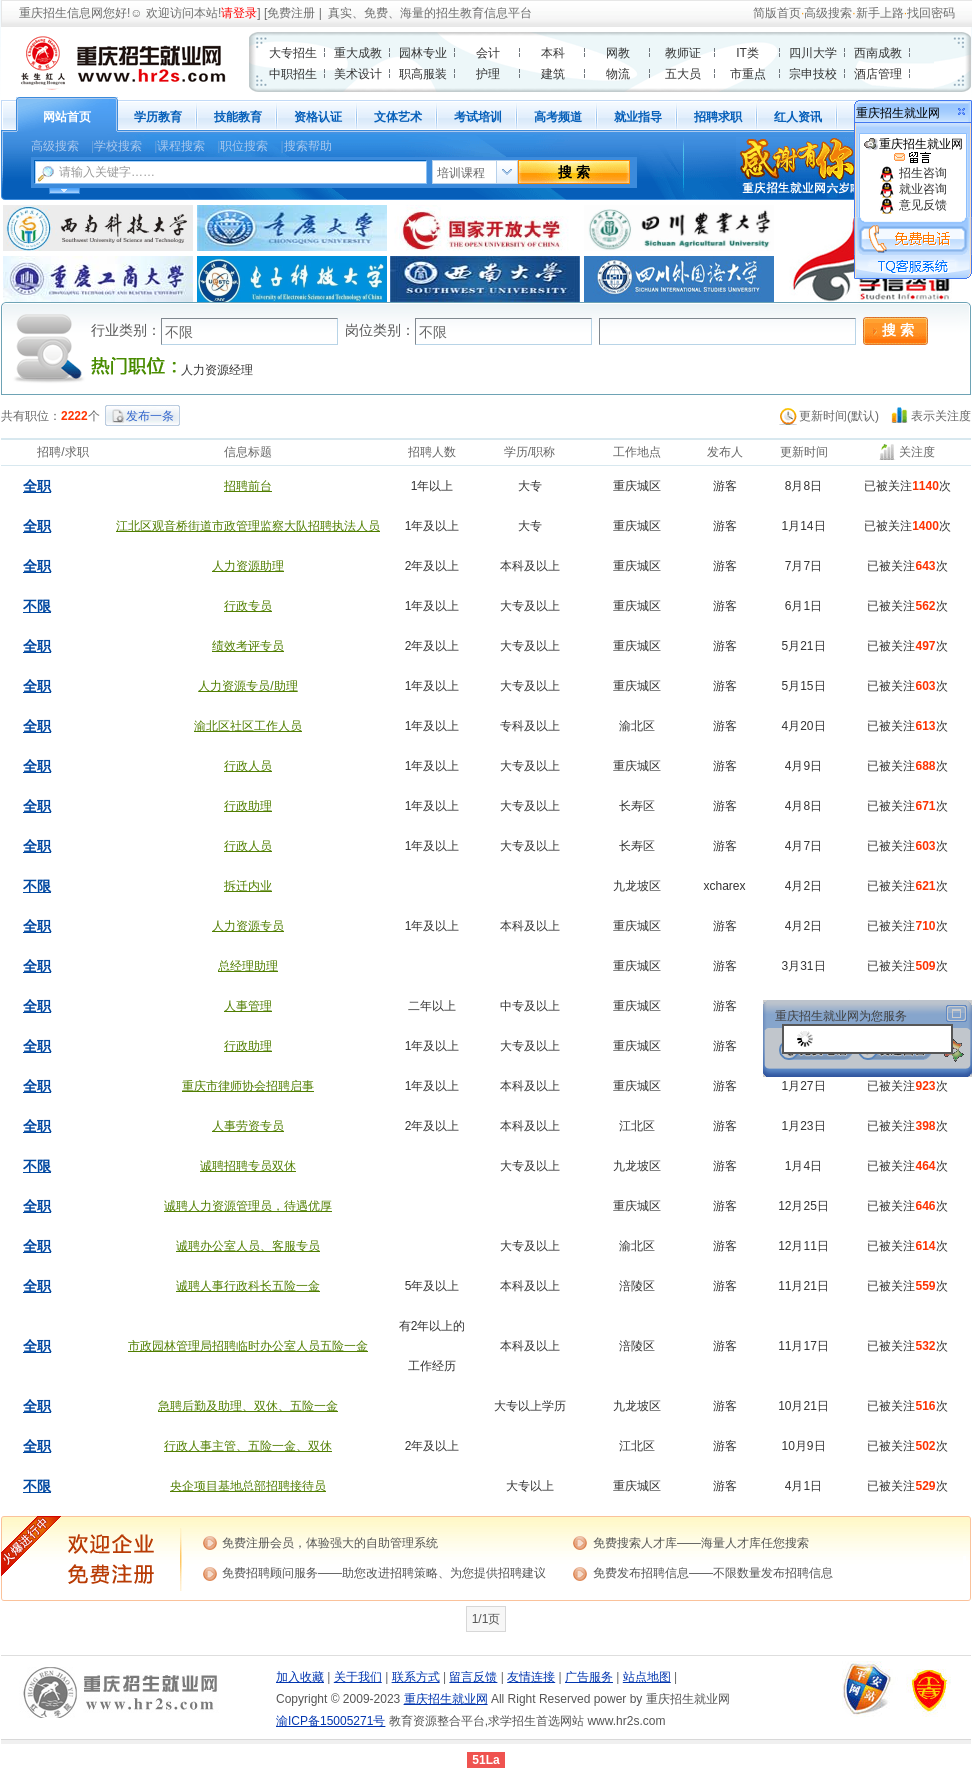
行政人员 (248, 766)
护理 (488, 74)
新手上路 (880, 13)
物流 (618, 74)
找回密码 (931, 13)
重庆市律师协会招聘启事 (248, 1086)
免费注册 (291, 13)
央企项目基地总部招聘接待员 (248, 1486)
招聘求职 (718, 117)
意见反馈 (912, 205)
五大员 (683, 74)
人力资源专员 (248, 926)
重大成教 (358, 53)
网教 (618, 53)
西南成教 (878, 53)
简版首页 (777, 13)
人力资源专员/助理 (247, 686)
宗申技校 (813, 74)
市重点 (748, 74)
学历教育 (158, 117)
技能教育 (238, 117)
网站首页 (67, 117)
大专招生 (293, 53)
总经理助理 (248, 966)
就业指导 (638, 117)
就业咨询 (912, 189)
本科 (553, 53)
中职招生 (293, 74)
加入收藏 (300, 1677)
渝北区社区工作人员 (248, 726)
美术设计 (358, 74)
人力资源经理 (217, 370)
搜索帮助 (308, 146)
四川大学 (813, 53)
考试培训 (478, 117)
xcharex (724, 886)
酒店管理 (878, 74)
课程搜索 (181, 146)
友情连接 (531, 1677)
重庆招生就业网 (913, 151)
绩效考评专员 (248, 646)
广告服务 (589, 1677)
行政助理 (248, 806)
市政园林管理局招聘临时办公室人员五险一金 (248, 1346)
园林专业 (423, 53)
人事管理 (248, 1006)
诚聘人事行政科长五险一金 (248, 1286)
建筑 (553, 74)
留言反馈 (473, 1677)
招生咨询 (912, 173)
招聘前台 (248, 486)
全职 (37, 486)
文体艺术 (398, 117)
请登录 (239, 13)
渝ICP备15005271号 (330, 1721)
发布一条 (150, 416)
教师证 (683, 53)
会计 (488, 53)
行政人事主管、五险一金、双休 (248, 1446)
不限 (37, 606)
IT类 (747, 53)
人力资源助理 (248, 566)
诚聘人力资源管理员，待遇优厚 (248, 1206)
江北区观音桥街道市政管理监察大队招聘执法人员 (248, 526)
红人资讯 (798, 117)
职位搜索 (244, 146)
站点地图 (647, 1677)
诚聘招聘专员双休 (248, 1166)
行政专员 (248, 606)
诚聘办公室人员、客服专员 (248, 1246)
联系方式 (416, 1677)
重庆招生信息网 (61, 13)
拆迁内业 (248, 886)
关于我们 (358, 1677)
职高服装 (423, 74)
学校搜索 (118, 146)
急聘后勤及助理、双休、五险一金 (248, 1406)
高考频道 (558, 117)
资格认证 (318, 117)
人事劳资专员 (248, 1126)
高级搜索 (828, 13)
